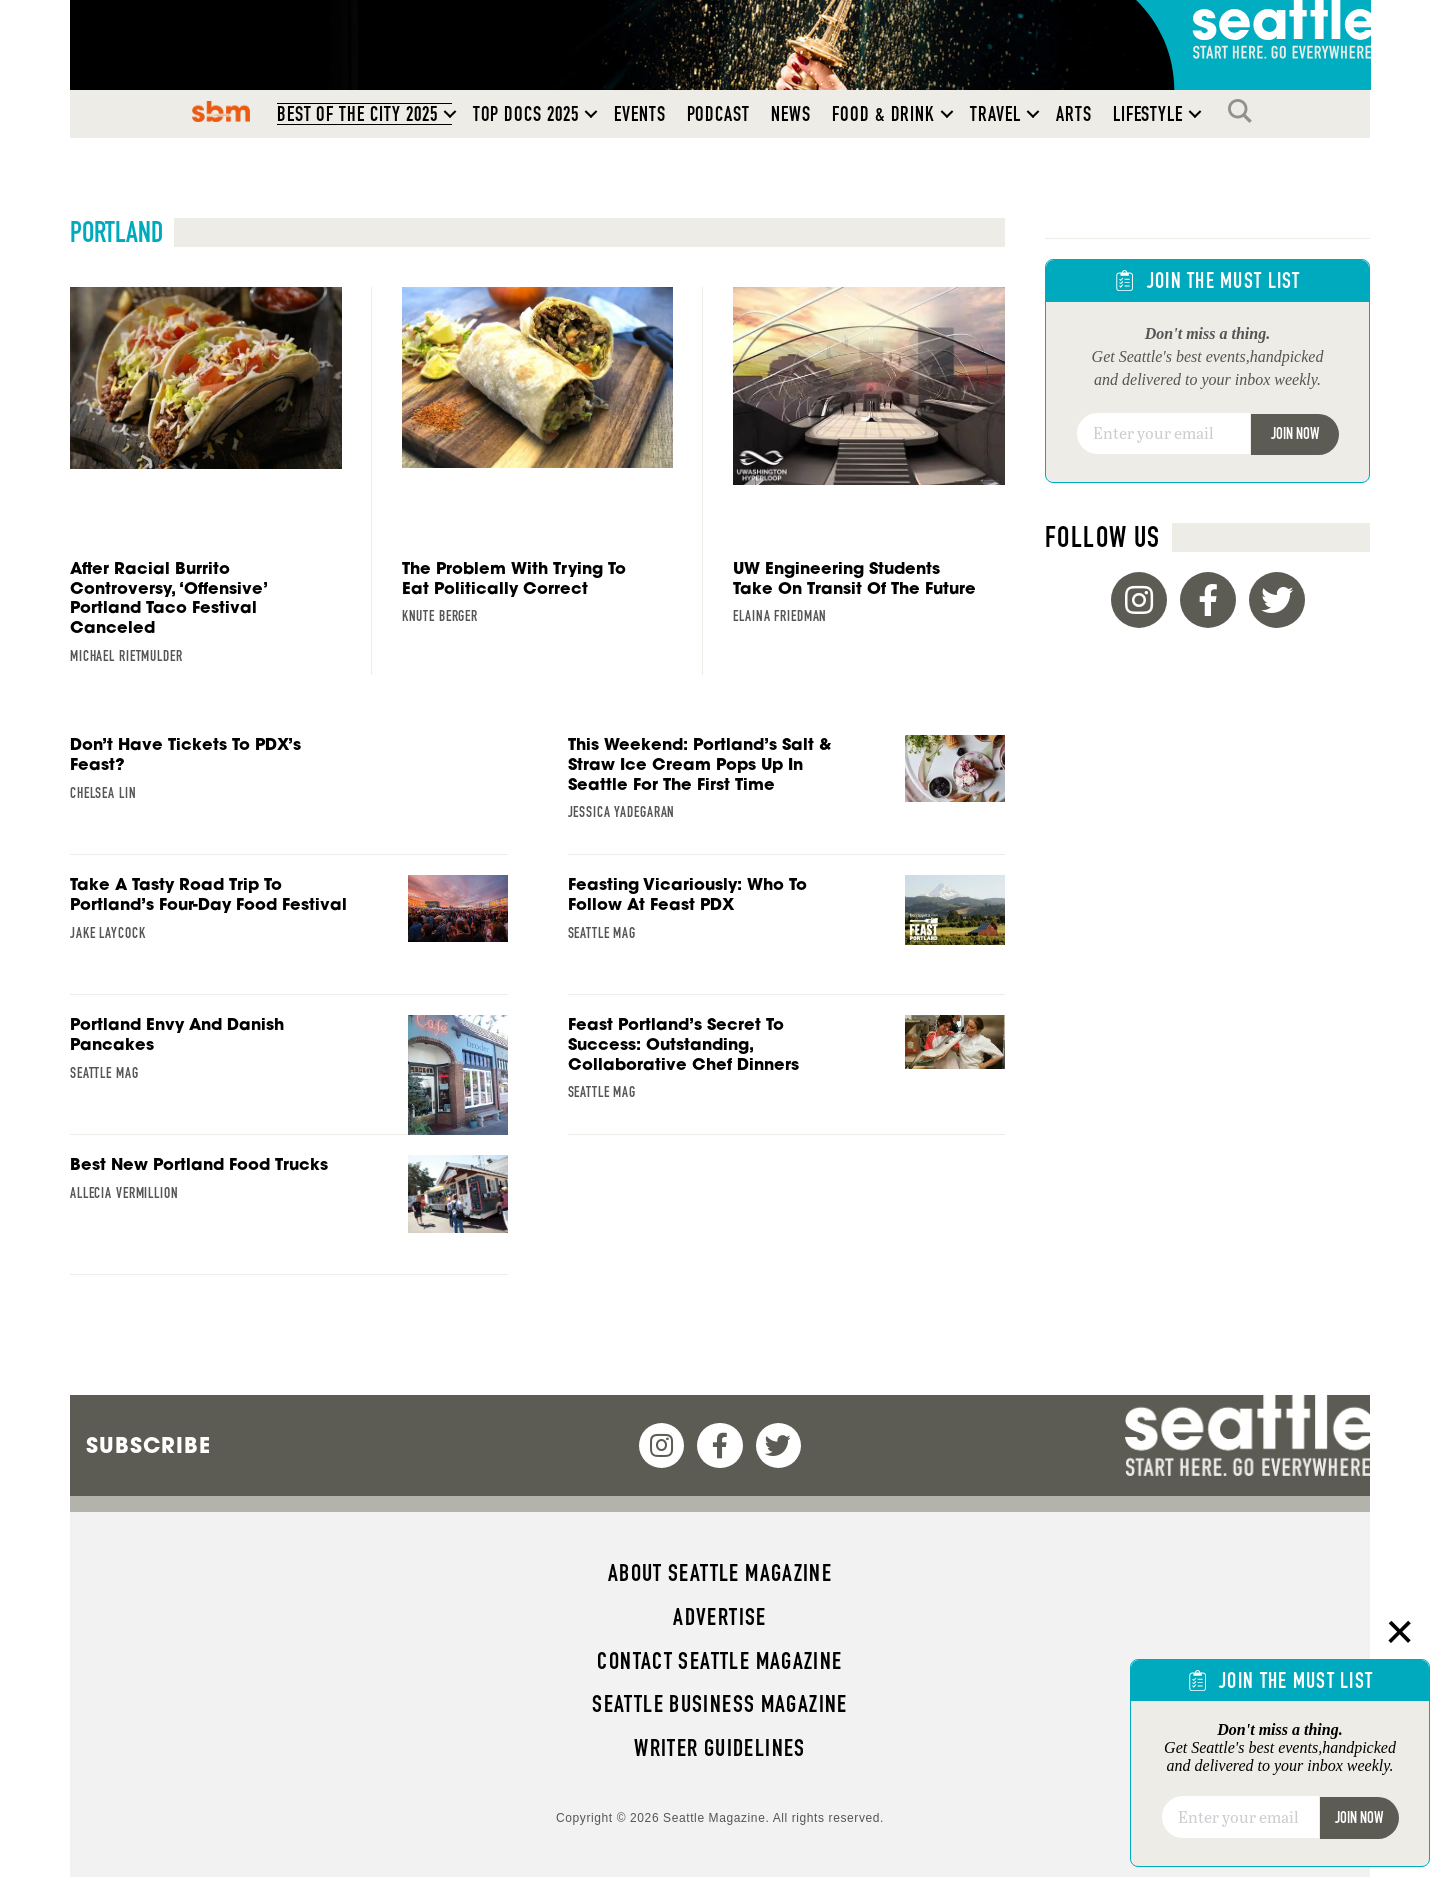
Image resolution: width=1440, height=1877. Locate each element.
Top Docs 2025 (526, 114)
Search (1245, 111)
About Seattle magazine (720, 1573)
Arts (1074, 114)
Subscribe (148, 1445)
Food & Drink (883, 114)
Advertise (719, 1617)
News (791, 114)
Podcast (719, 114)
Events (640, 114)
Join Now (1295, 433)
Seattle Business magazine (720, 1704)
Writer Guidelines (720, 1748)
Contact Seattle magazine (719, 1661)
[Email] (1163, 434)
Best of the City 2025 (357, 114)
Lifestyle (1148, 114)
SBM (220, 111)
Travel (995, 114)
